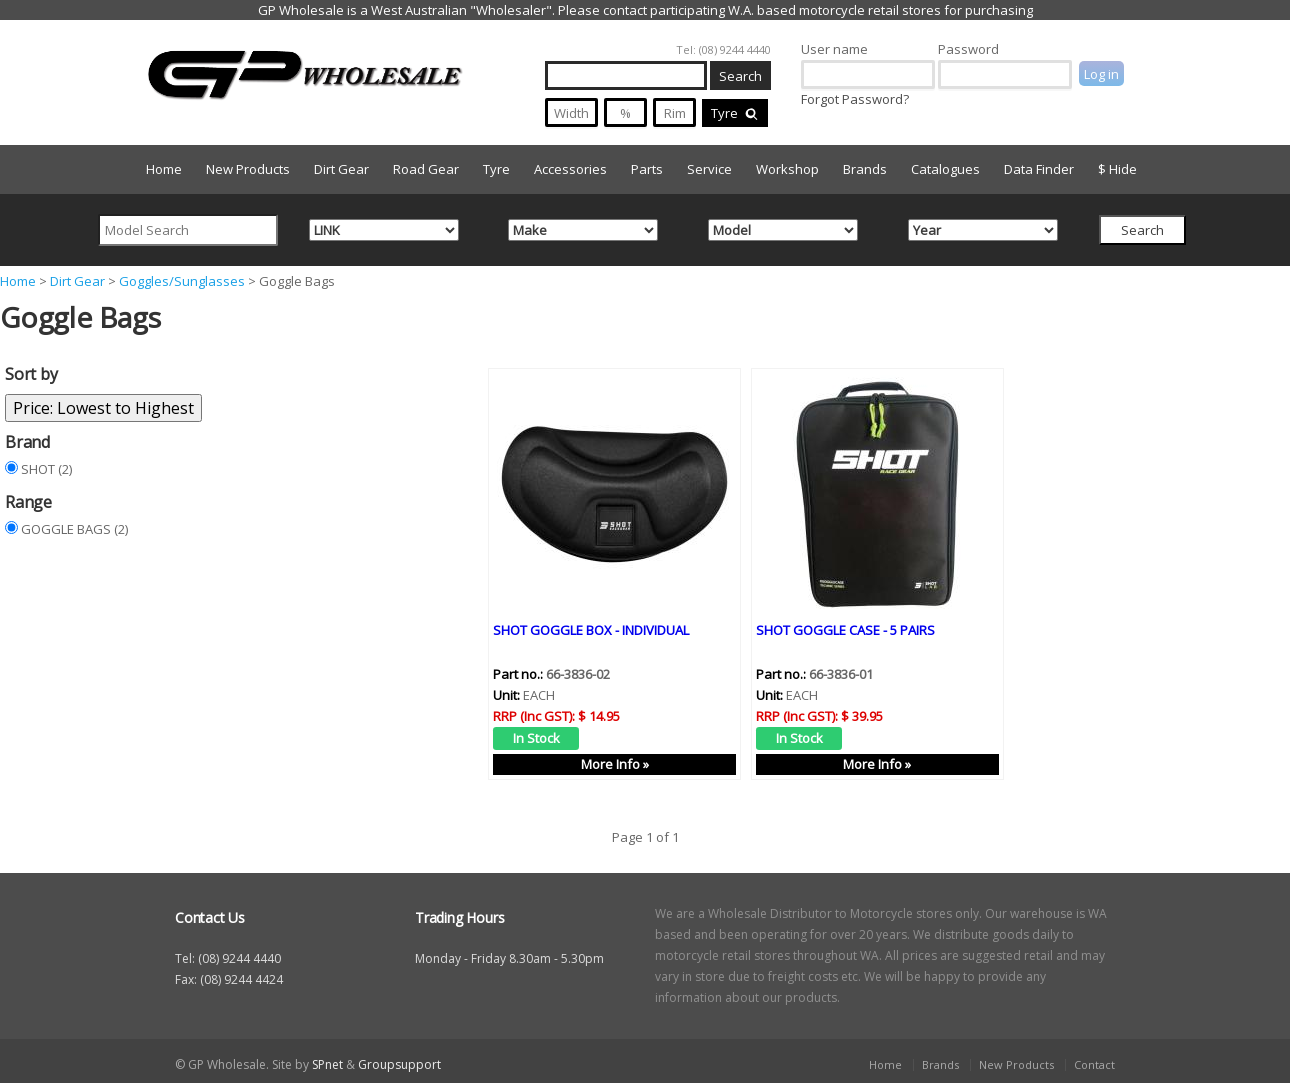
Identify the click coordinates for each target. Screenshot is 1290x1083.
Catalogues (945, 169)
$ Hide (1117, 169)
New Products (248, 169)
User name (834, 49)
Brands (865, 169)
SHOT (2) (46, 469)
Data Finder (1039, 169)
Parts (647, 169)
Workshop (787, 169)
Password (968, 49)
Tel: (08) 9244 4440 (723, 49)
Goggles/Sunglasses (182, 281)
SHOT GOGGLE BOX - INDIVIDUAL (591, 629)
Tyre (735, 113)
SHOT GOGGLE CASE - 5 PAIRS (845, 629)
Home (164, 169)
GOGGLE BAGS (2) (74, 529)
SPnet (327, 1064)
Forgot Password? (855, 99)
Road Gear (426, 169)
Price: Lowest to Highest (103, 408)
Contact (1094, 1064)
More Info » (615, 763)
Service (709, 169)
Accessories (570, 169)
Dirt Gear (341, 169)
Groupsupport (399, 1064)
